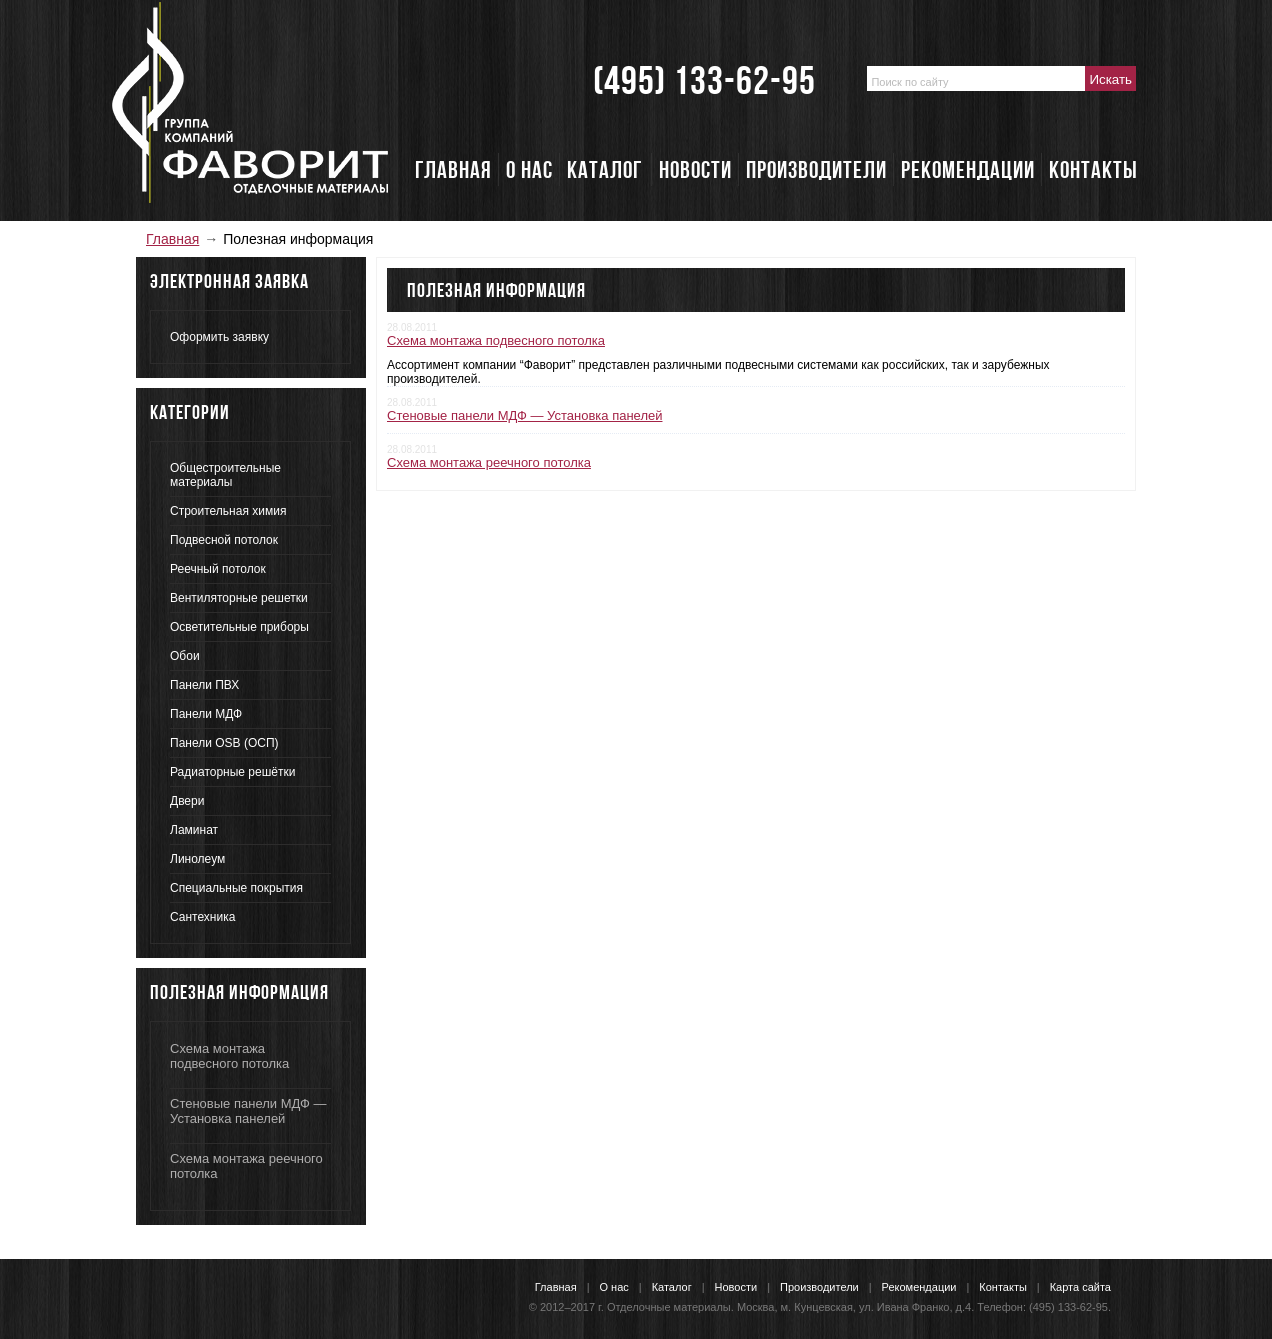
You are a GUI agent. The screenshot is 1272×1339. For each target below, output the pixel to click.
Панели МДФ (206, 714)
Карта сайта (1080, 1287)
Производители (819, 1287)
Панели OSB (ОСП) (224, 743)
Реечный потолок (218, 569)
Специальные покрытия (236, 888)
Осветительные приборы (239, 627)
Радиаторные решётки (232, 772)
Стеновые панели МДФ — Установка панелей (248, 1111)
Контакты (1003, 1287)
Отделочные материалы (669, 1307)
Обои (185, 656)
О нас (614, 1287)
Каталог (672, 1287)
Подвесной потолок (224, 540)
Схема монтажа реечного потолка (489, 462)
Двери (187, 801)
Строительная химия (228, 511)
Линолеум (197, 859)
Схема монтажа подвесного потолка (229, 1056)
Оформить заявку (219, 337)
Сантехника (202, 917)
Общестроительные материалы (225, 475)
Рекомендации (919, 1287)
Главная (172, 239)
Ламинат (194, 830)
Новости (736, 1287)
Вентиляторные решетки (239, 598)
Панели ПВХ (204, 685)
